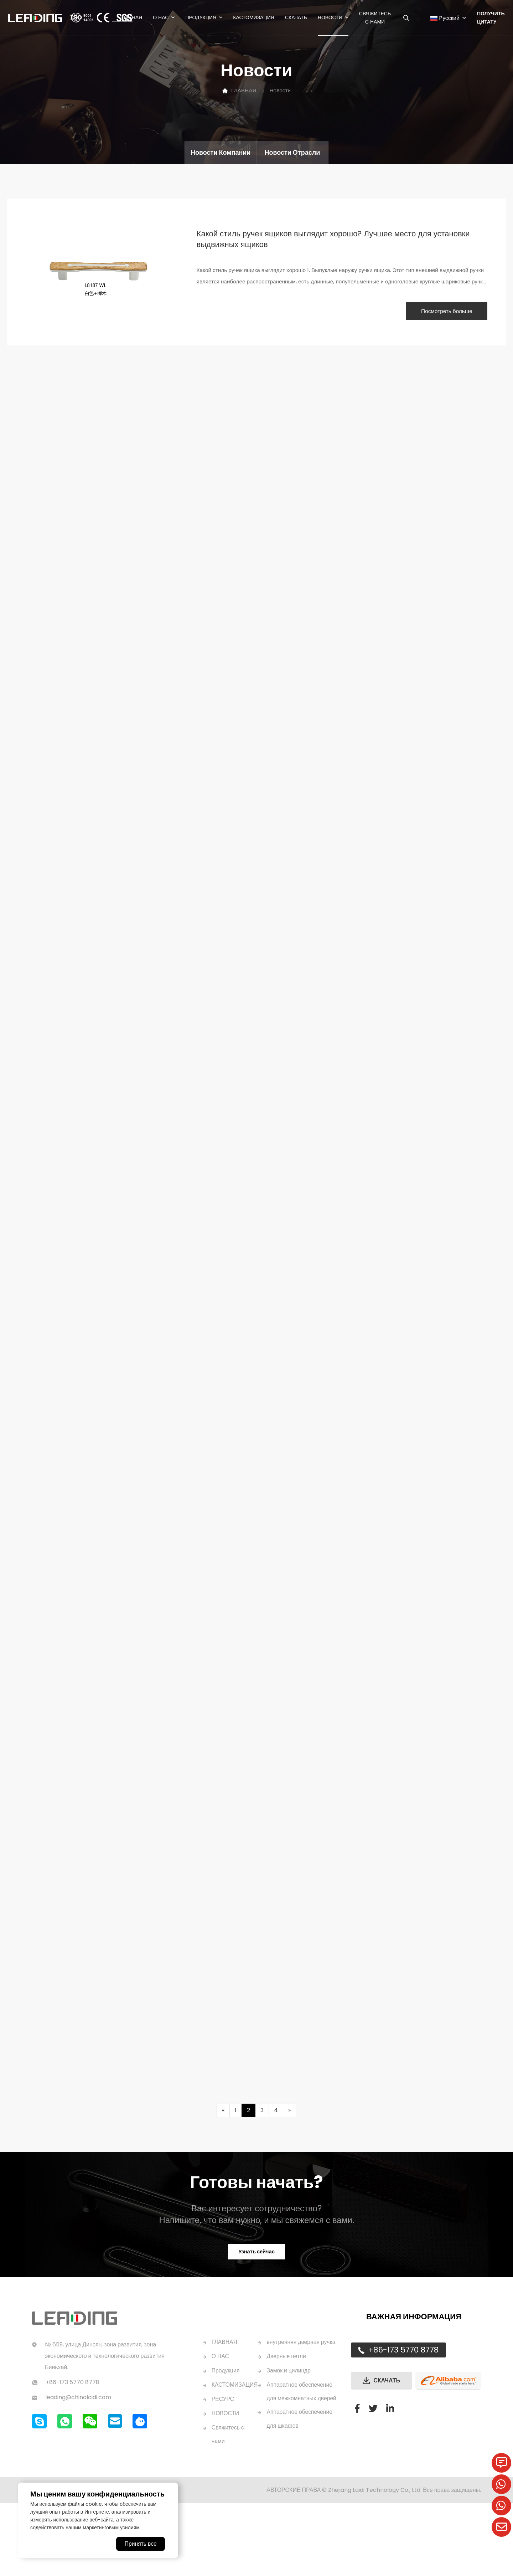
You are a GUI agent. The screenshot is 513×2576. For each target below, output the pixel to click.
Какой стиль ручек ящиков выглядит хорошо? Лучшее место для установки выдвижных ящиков (334, 240)
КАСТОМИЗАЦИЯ (235, 2442)
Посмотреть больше (439, 312)
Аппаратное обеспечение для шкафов (301, 2506)
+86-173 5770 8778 (403, 2407)
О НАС (220, 2414)
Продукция (200, 17)
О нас (160, 17)
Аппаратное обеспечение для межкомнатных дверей (301, 2470)
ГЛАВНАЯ (130, 17)
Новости (329, 17)
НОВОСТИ (226, 2471)
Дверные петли (287, 2428)
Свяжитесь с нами (374, 18)
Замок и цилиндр (290, 2442)
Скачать (295, 17)
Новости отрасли (292, 152)
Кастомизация (253, 17)
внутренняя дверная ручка (294, 2406)
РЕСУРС (223, 2456)
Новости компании (220, 152)
